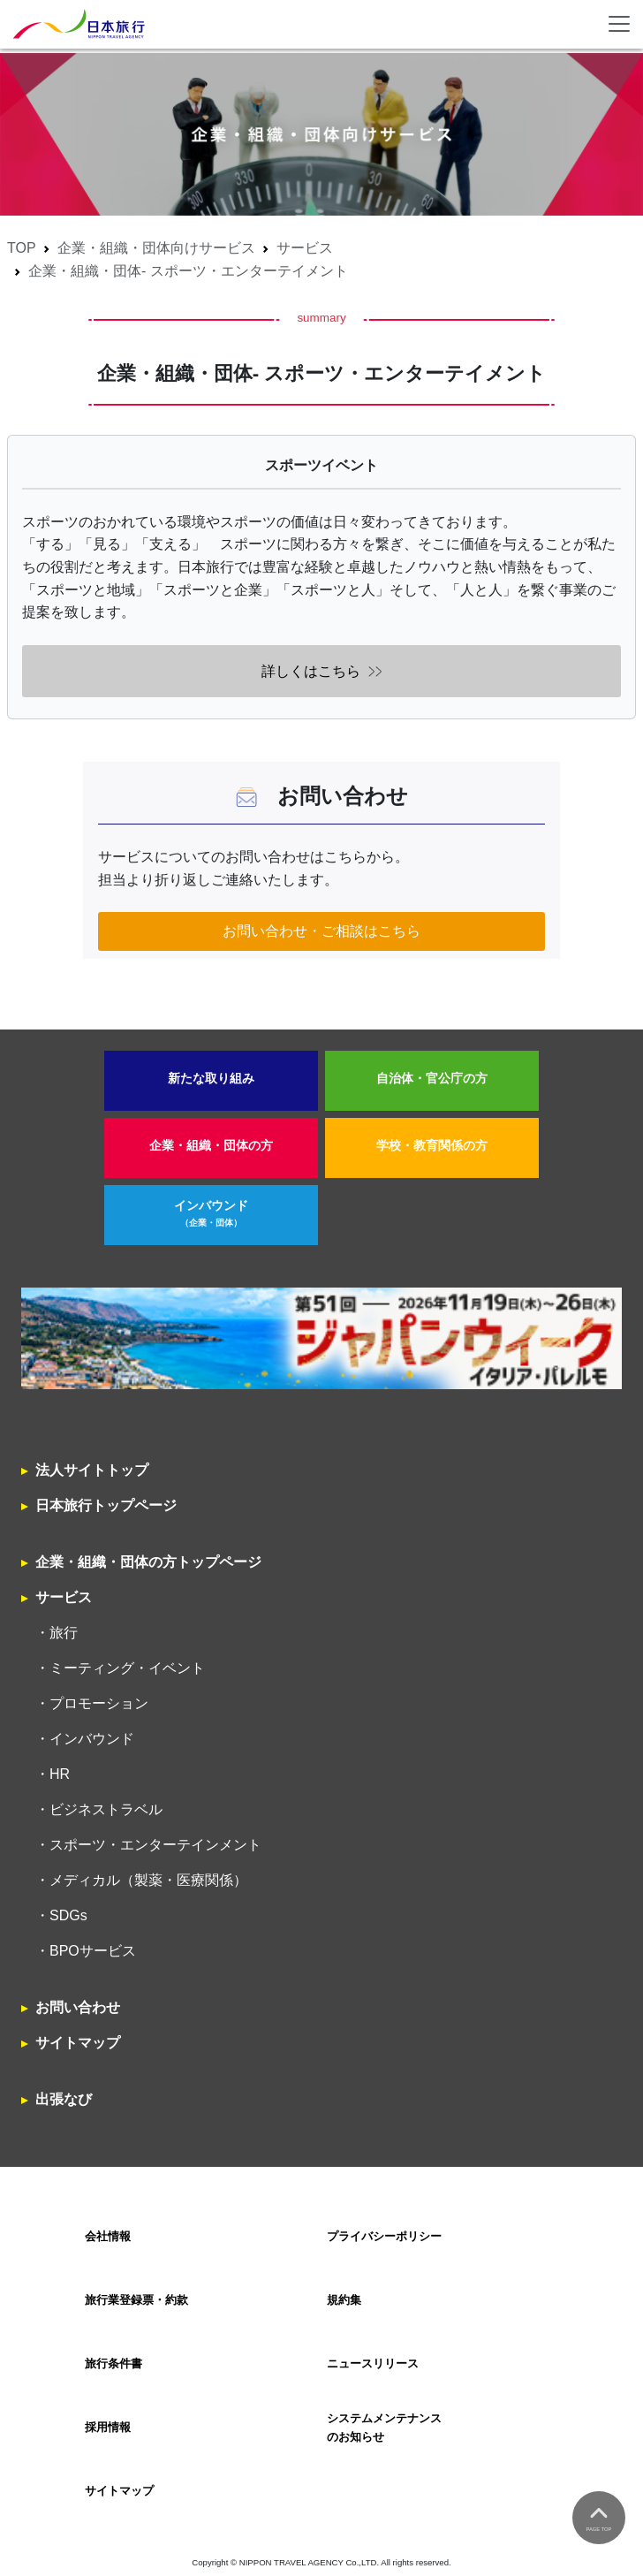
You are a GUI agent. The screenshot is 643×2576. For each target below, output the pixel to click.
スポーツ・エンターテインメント (155, 1844)
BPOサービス (92, 1950)
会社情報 (108, 2236)
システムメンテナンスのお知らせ (384, 2427)
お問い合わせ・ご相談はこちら (321, 930)
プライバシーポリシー (384, 2236)
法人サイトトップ (91, 1470)
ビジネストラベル (106, 1809)
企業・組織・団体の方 (211, 1145)
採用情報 (108, 2427)
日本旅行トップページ (106, 1505)
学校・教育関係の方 (432, 1145)
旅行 (63, 1632)
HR (59, 1774)
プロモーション (98, 1703)
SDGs (68, 1915)
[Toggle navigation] (619, 24)
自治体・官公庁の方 (432, 1078)
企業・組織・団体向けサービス (156, 247)
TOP (21, 247)
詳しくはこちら (310, 671)
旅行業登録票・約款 (136, 2299)
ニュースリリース (373, 2363)
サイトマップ (77, 2042)
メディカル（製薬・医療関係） (148, 1880)
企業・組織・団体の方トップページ (148, 1561)
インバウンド (211, 1214)
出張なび (63, 2099)
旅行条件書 (113, 2363)
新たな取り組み (211, 1078)
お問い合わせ (77, 2007)
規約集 (344, 2299)
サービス (304, 247)
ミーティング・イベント (127, 1668)
